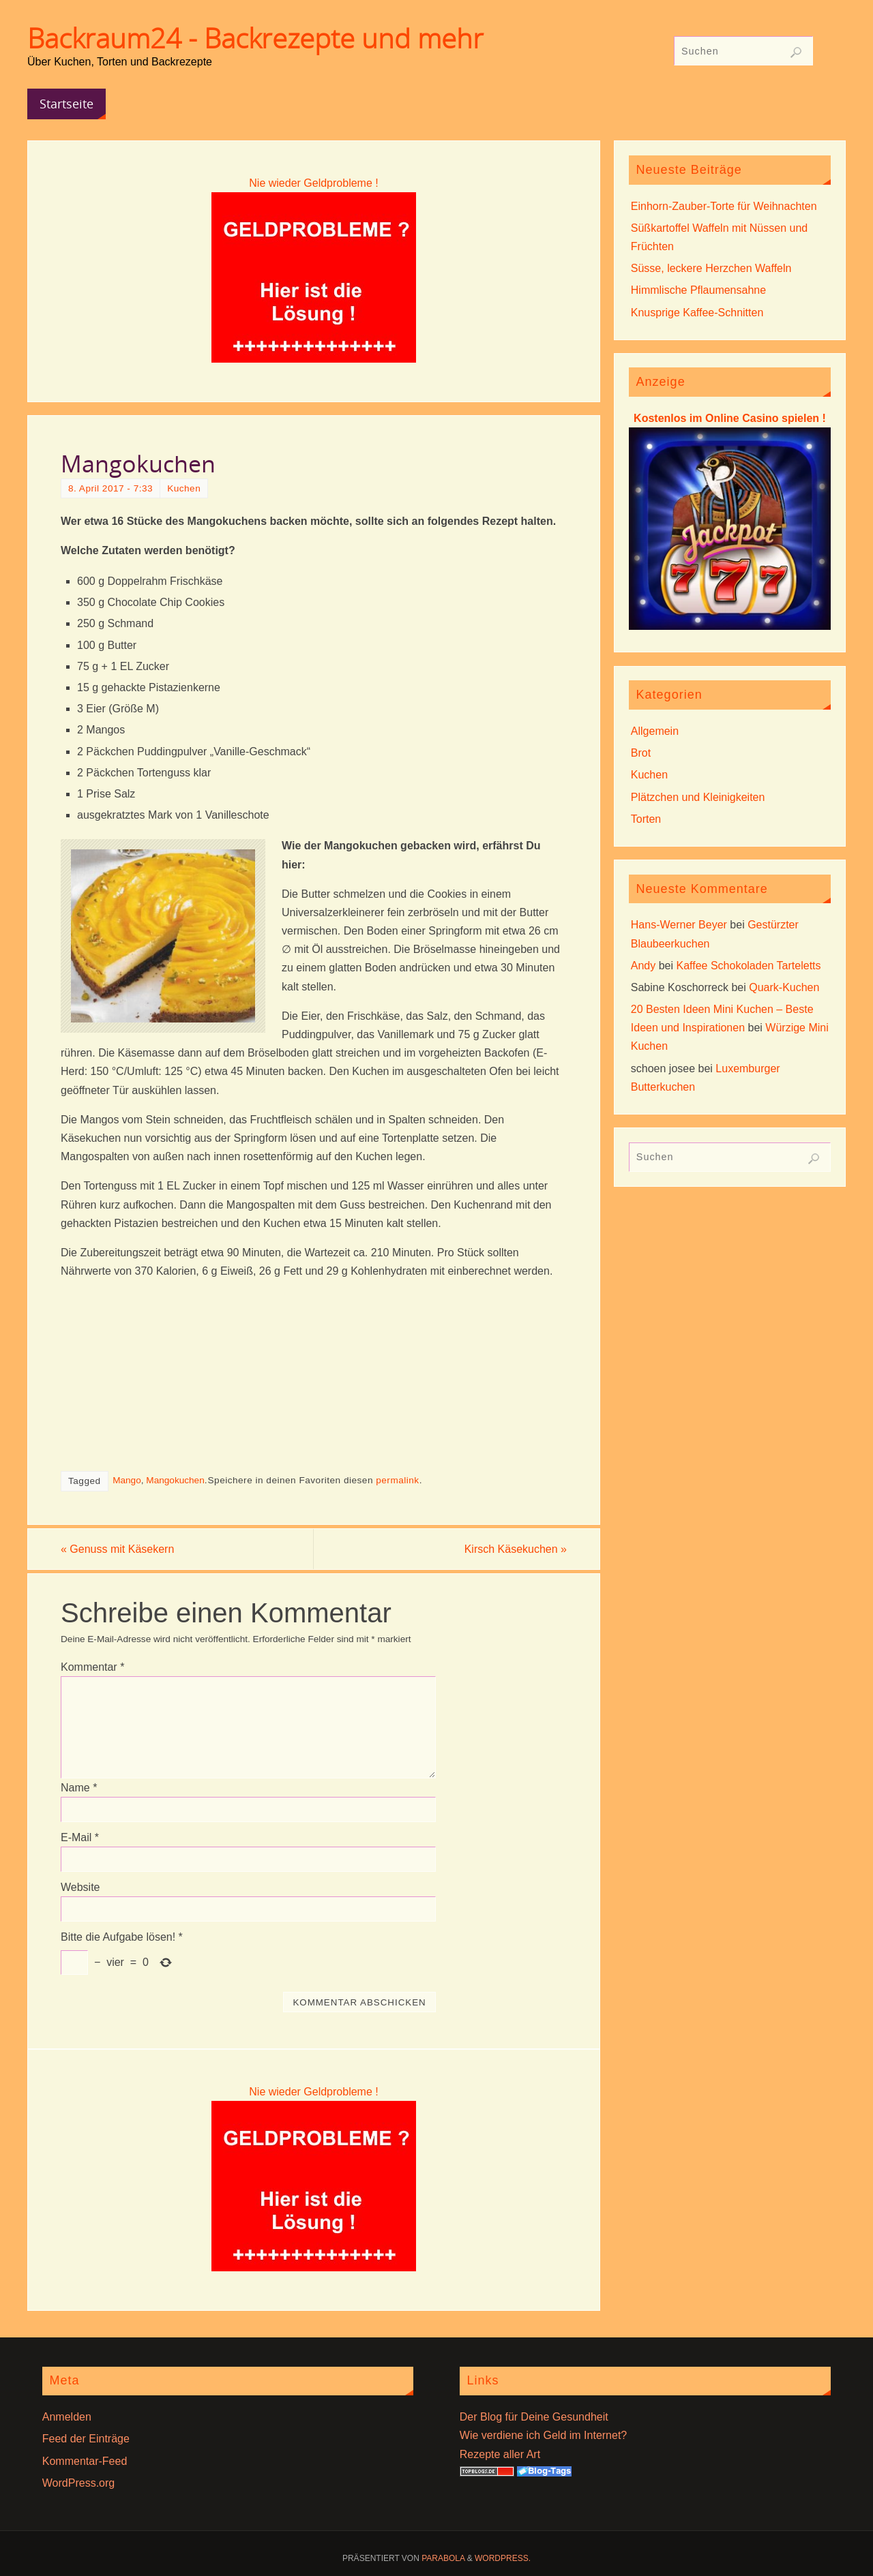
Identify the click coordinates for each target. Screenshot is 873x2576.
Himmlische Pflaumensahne (698, 290)
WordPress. (503, 2558)
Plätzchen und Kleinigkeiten (698, 797)
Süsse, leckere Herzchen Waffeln (711, 268)
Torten (646, 819)
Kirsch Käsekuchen (515, 1549)
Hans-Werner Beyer (679, 924)
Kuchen (184, 488)
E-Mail (80, 1837)
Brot (641, 753)
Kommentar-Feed (85, 2461)
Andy (643, 965)
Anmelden (66, 2417)
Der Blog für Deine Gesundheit (534, 2417)
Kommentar (92, 1667)
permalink (397, 1480)
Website (80, 1887)
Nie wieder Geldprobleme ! (313, 183)
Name (79, 1787)
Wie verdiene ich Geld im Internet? (543, 2435)
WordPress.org (78, 2483)
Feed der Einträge (86, 2438)
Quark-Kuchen (784, 987)
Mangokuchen (175, 1480)
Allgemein (655, 731)
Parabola (442, 2558)
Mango (127, 1480)
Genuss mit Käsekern (117, 1549)
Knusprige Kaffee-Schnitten (697, 312)
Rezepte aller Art (500, 2454)
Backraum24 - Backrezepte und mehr (255, 38)
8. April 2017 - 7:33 (110, 488)
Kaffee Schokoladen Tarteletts (749, 965)
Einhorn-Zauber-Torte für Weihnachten (724, 206)
